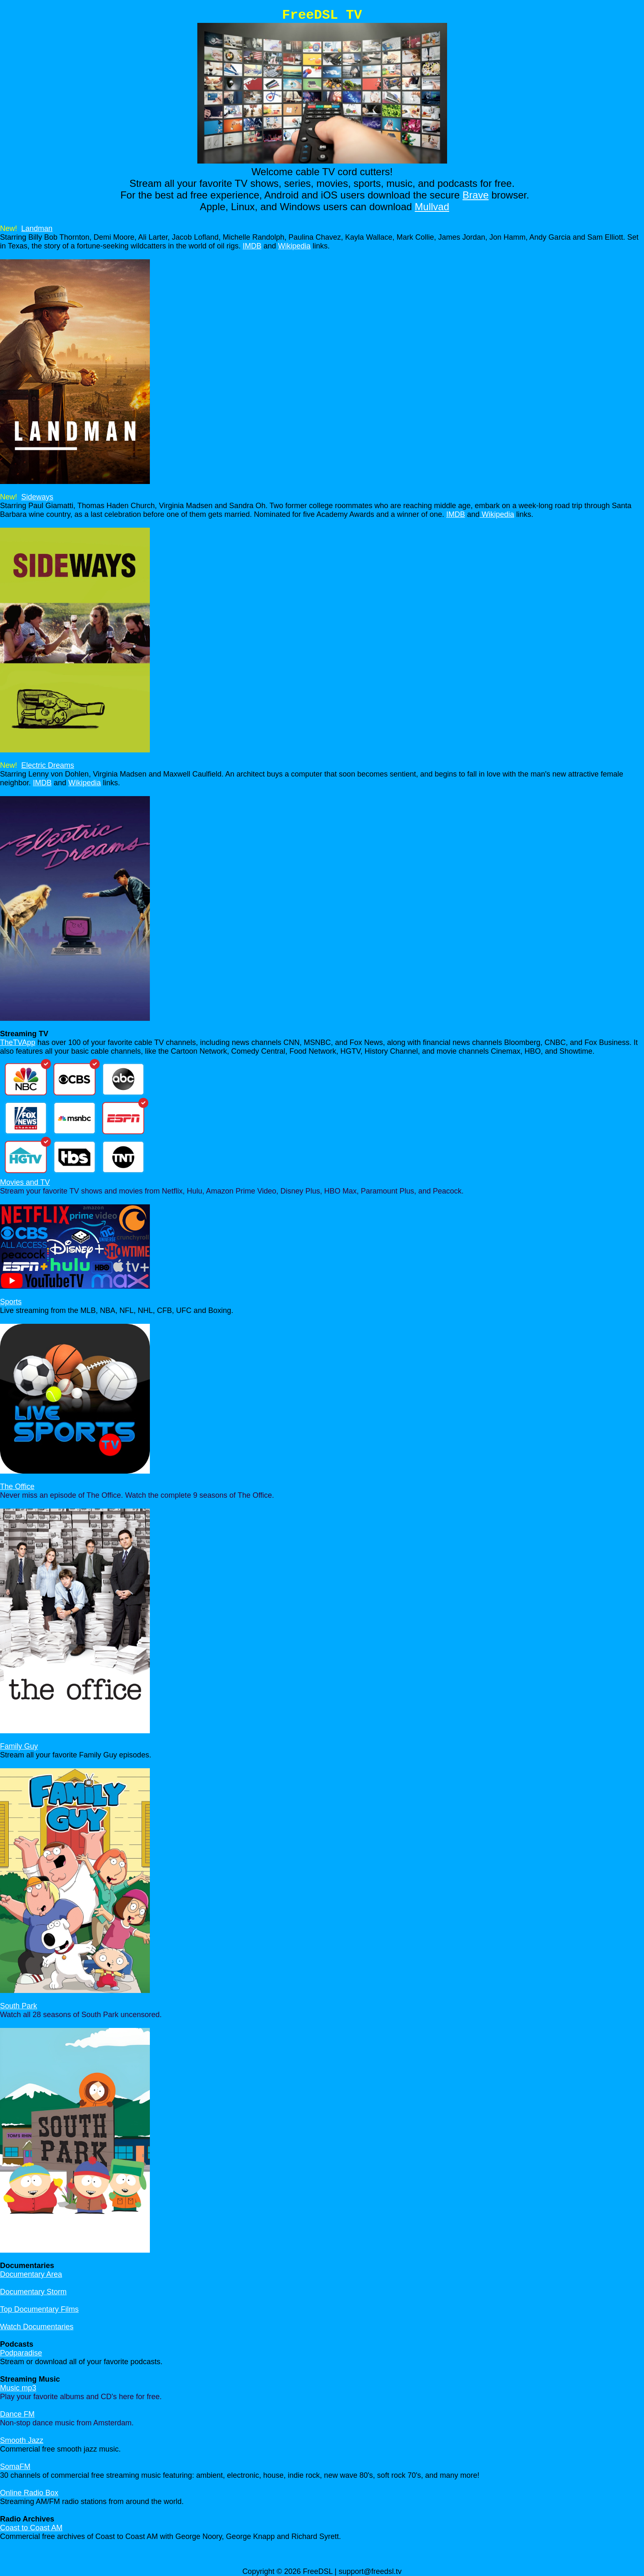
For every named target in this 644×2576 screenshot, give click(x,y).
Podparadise (21, 2353)
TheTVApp (17, 1042)
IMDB (252, 246)
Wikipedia (294, 246)
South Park (18, 2006)
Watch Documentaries (36, 2327)
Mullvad (432, 206)
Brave (475, 195)
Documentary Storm (33, 2292)
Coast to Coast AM (31, 2528)
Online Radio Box (29, 2493)
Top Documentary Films (39, 2309)
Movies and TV (25, 1182)
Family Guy (19, 1746)
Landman (36, 228)
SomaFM (15, 2466)
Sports (11, 1302)
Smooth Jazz (21, 2440)
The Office (17, 1486)
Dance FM (17, 2414)
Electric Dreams (47, 765)
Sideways (37, 497)
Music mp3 (18, 2388)
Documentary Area (31, 2274)
